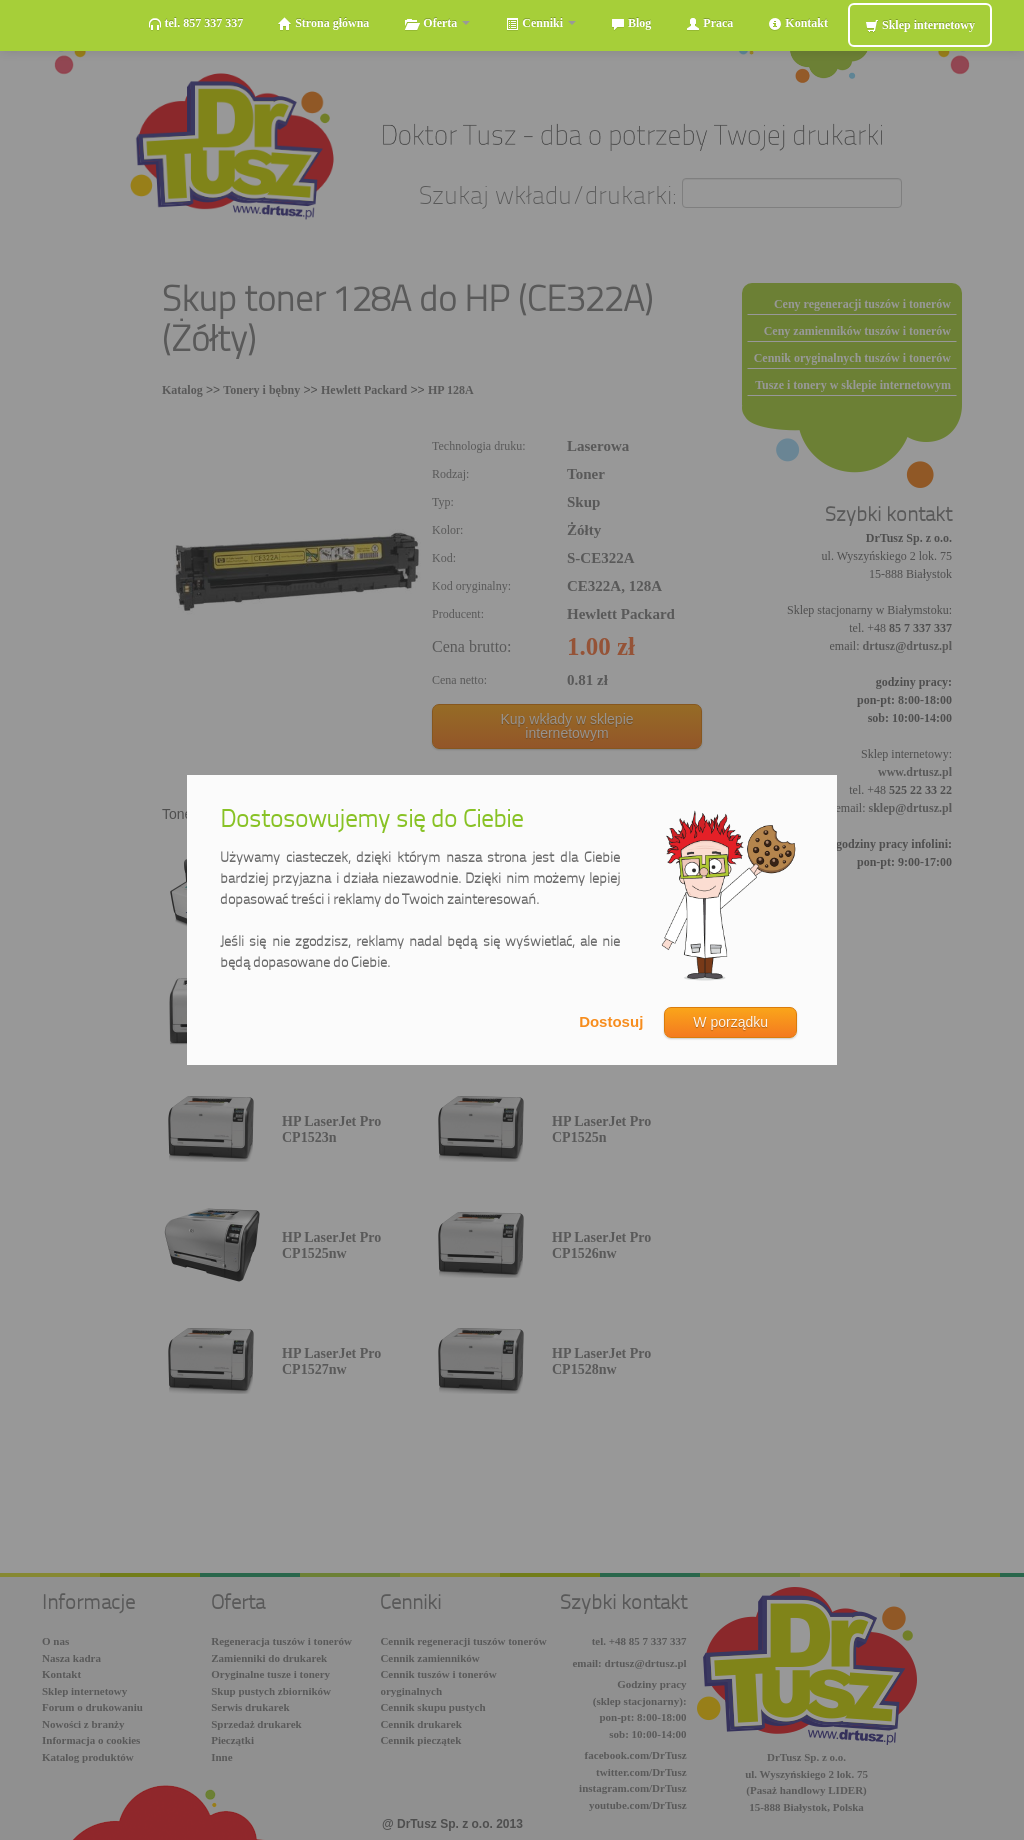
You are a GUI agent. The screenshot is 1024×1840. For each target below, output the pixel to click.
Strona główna (323, 23)
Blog (631, 23)
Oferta (437, 23)
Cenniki (540, 23)
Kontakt (798, 23)
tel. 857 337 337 (196, 23)
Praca (709, 23)
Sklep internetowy (920, 25)
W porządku (730, 1022)
